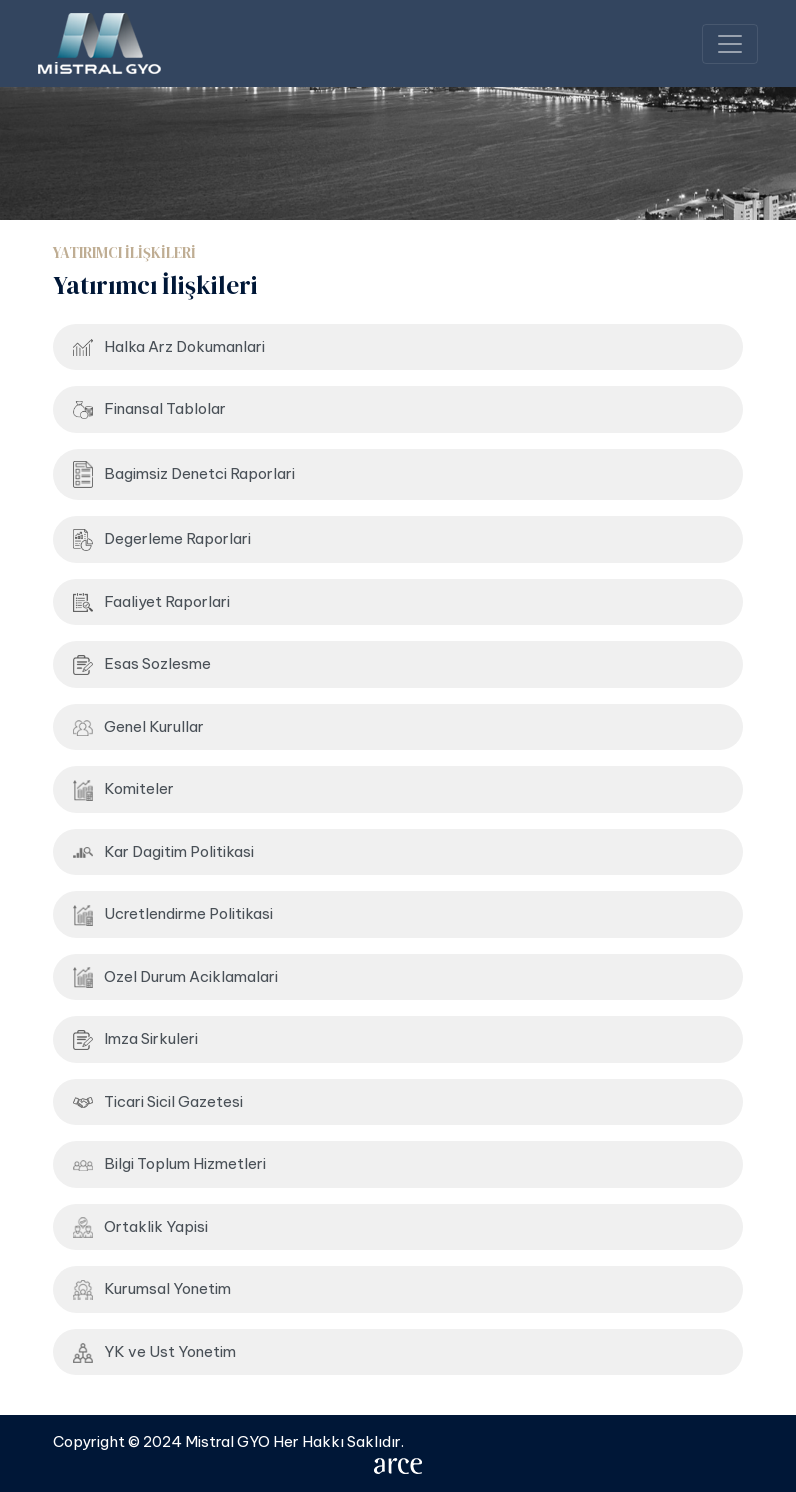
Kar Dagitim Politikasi (163, 851)
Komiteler (123, 790)
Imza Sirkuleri (135, 1039)
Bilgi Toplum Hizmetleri (169, 1163)
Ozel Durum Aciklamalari (175, 978)
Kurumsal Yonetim (152, 1289)
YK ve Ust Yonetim (154, 1352)
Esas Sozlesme (142, 664)
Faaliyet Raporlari (151, 602)
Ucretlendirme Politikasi (173, 915)
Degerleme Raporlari (162, 540)
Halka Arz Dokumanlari (169, 347)
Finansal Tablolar (149, 409)
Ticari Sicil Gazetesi (158, 1101)
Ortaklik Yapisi (140, 1227)
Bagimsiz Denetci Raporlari (184, 474)
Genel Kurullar (138, 726)
